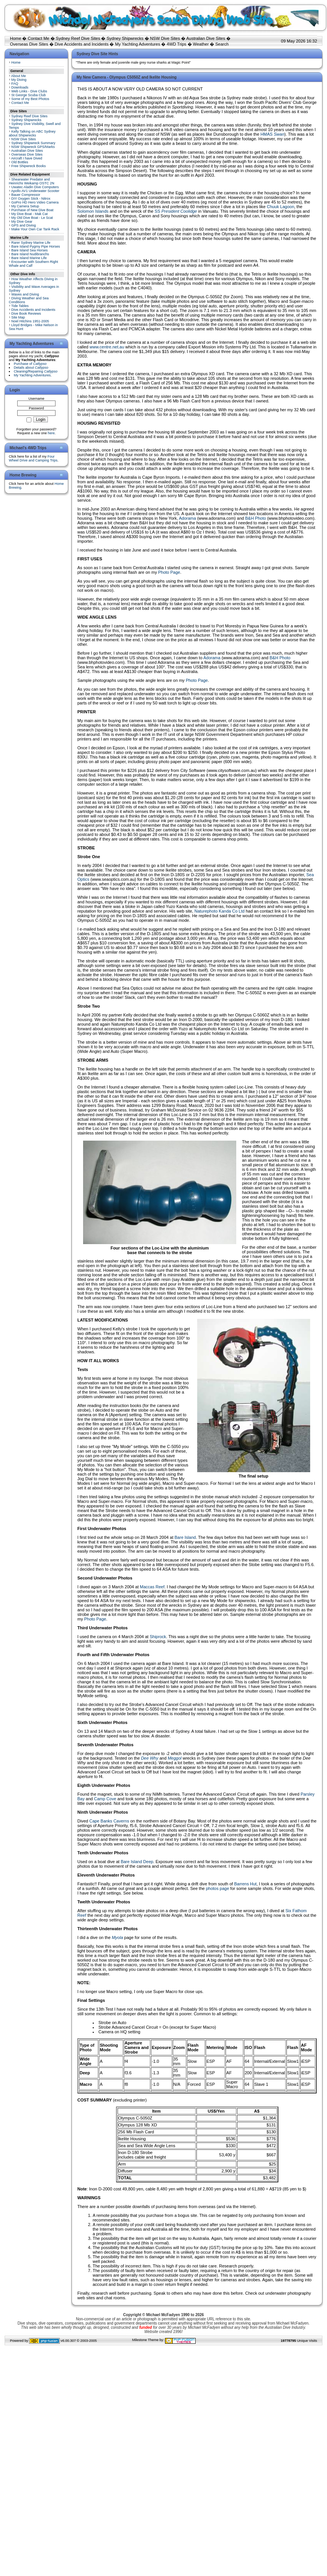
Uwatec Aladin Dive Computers (35, 187)
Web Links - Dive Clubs (29, 91)
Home (15, 38)
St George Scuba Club (28, 95)
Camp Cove (105, 1798)
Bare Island (185, 1537)
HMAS (272, 134)
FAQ (14, 83)
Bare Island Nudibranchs (30, 254)
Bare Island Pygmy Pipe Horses (35, 246)
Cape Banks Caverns (109, 1821)
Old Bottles (19, 162)
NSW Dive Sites (165, 38)
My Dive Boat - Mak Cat (29, 214)
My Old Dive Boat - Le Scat (32, 218)
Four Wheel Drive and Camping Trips (33, 458)
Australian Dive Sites (205, 38)
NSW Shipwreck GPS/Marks (33, 147)
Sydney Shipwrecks (125, 38)
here (51, 433)
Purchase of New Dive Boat (32, 210)
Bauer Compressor (26, 195)
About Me (18, 76)
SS (176, 211)
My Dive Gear (22, 221)
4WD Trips (176, 44)
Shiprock (158, 1636)
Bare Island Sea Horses (29, 250)
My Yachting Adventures (137, 44)
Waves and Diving (25, 294)
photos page (217, 1888)
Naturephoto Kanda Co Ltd (220, 911)
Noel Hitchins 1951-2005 (30, 321)
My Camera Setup (25, 206)
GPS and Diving (23, 225)
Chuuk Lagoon (280, 206)
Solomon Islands (92, 211)
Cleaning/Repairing (35, 371)
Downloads (20, 87)
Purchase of (30, 364)
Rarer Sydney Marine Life (31, 243)
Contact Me (38, 38)
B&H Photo (255, 518)
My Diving (19, 80)
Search (222, 44)
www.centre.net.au (107, 347)
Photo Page (169, 572)
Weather (201, 44)
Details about (31, 367)
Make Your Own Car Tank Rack (35, 229)
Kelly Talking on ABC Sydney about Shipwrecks (32, 133)
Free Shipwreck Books (28, 166)
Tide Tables (20, 306)
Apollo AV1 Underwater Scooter (35, 191)
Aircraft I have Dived (26, 158)
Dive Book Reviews (26, 313)
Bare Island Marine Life (29, 258)
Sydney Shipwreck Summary (33, 143)
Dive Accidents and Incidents (82, 44)
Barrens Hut (245, 1884)
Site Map (18, 317)
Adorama (187, 518)
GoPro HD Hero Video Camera (35, 202)
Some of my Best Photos (30, 99)
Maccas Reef (152, 1586)
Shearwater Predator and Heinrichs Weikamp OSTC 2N (31, 181)
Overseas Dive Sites (29, 44)
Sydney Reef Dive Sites (78, 38)
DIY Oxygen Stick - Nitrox (31, 198)
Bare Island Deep (137, 1861)
